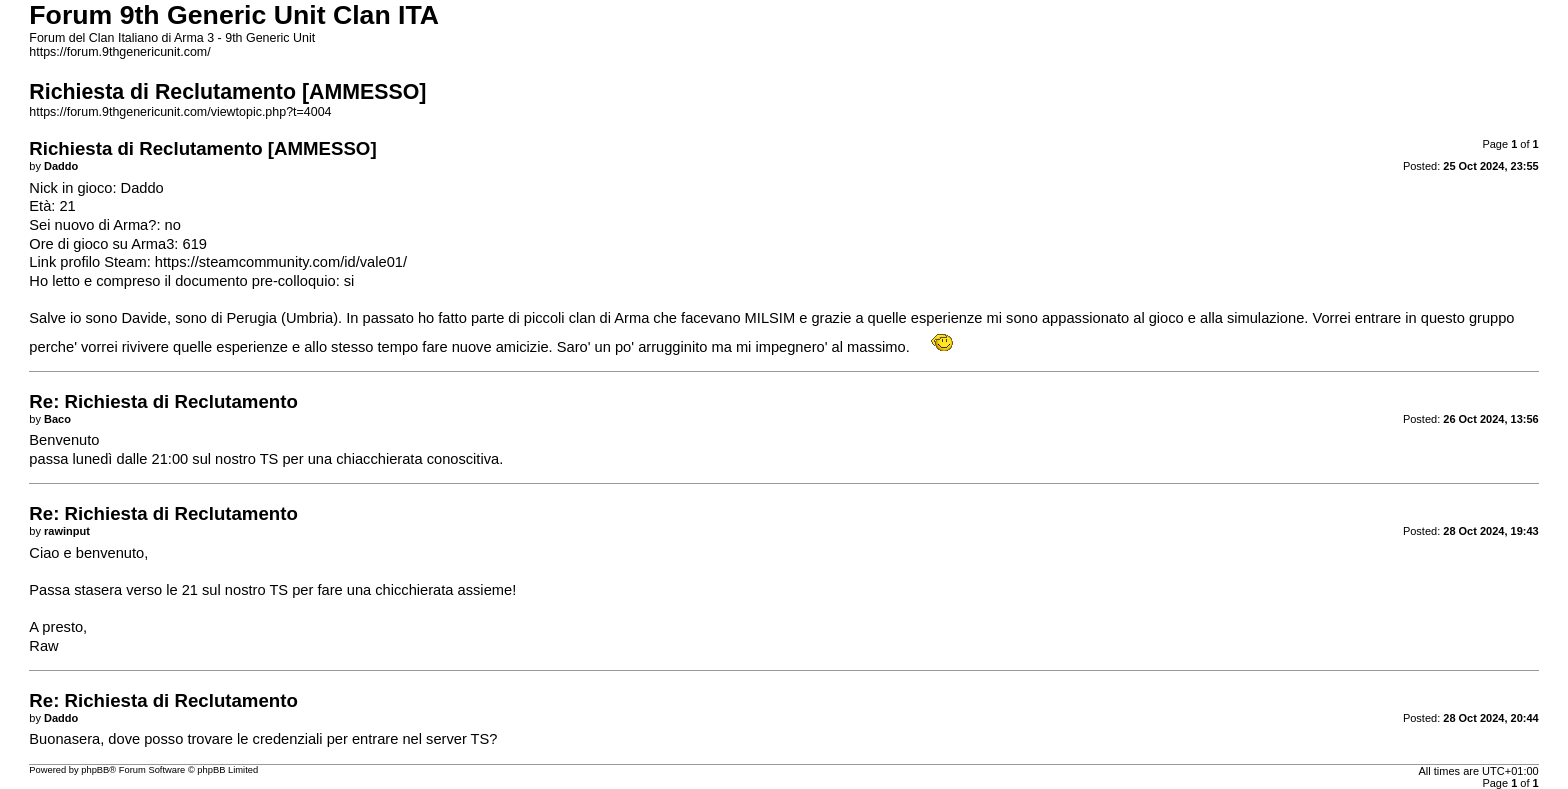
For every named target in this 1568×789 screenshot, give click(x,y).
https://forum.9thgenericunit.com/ (119, 52)
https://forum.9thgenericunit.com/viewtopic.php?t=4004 (180, 112)
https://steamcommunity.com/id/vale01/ (281, 262)
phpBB (95, 770)
